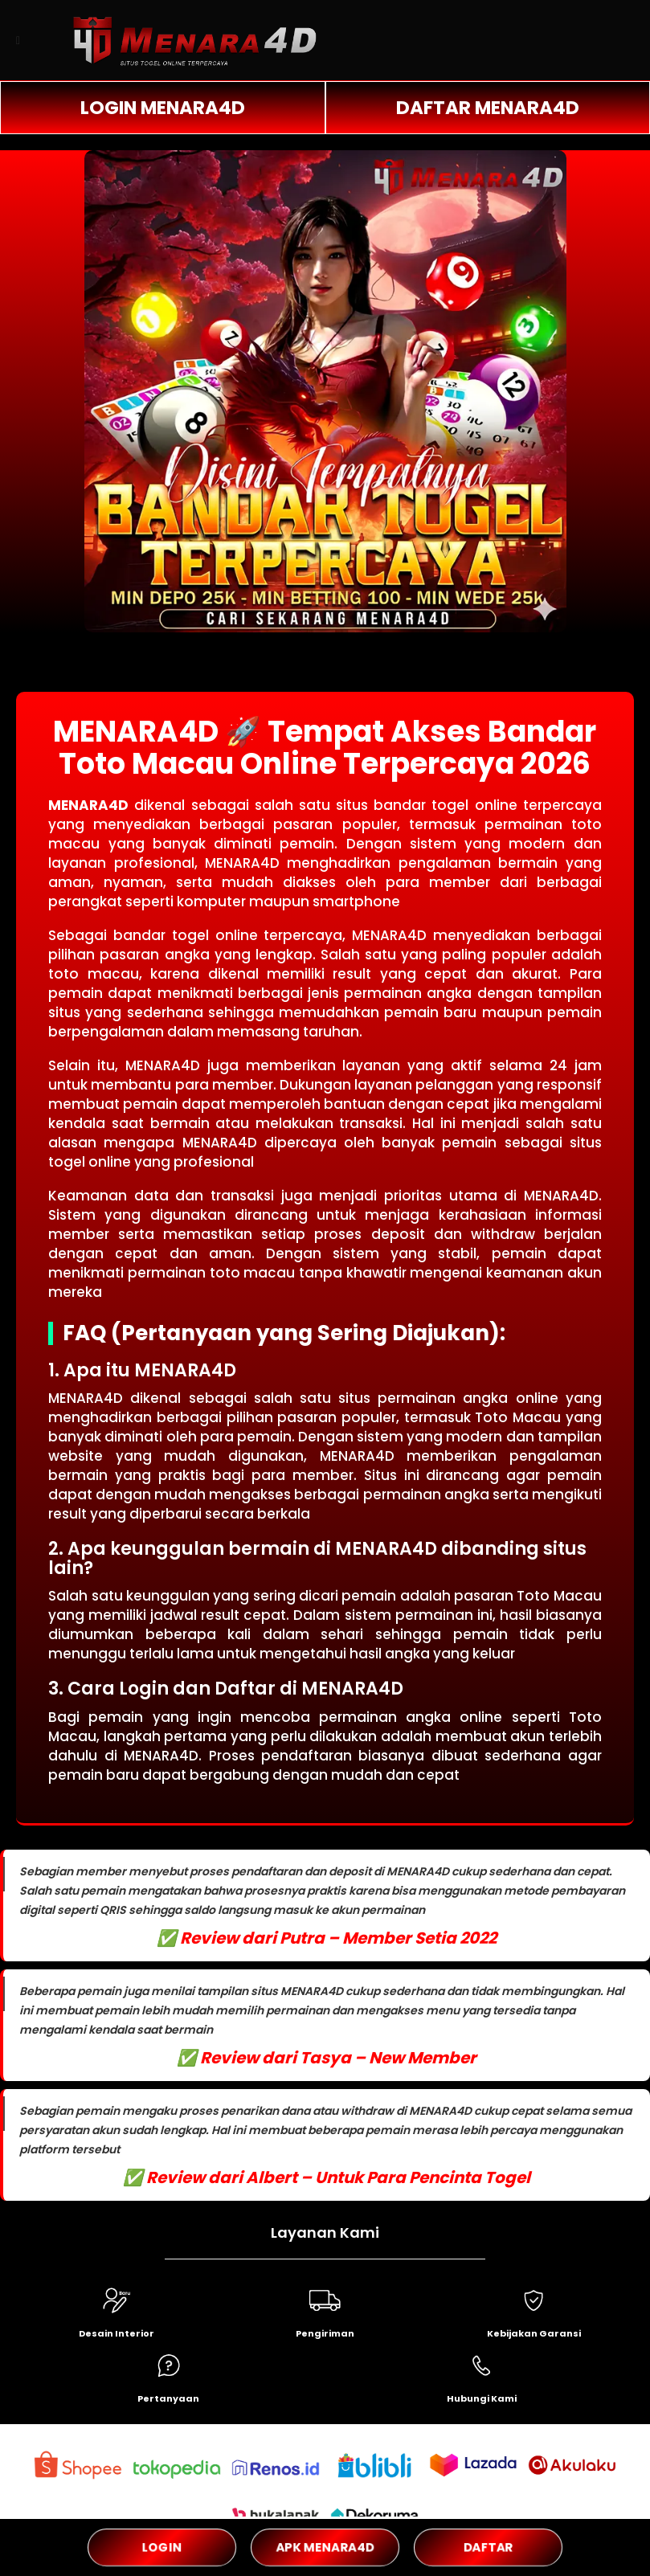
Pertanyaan (168, 2398)
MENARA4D (88, 805)
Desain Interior (116, 2333)
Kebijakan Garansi (534, 2333)
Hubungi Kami (482, 2398)
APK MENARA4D (325, 2547)
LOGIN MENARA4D (162, 108)
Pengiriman (325, 2333)
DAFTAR (488, 2546)
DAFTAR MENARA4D (487, 108)
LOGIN (161, 2547)
